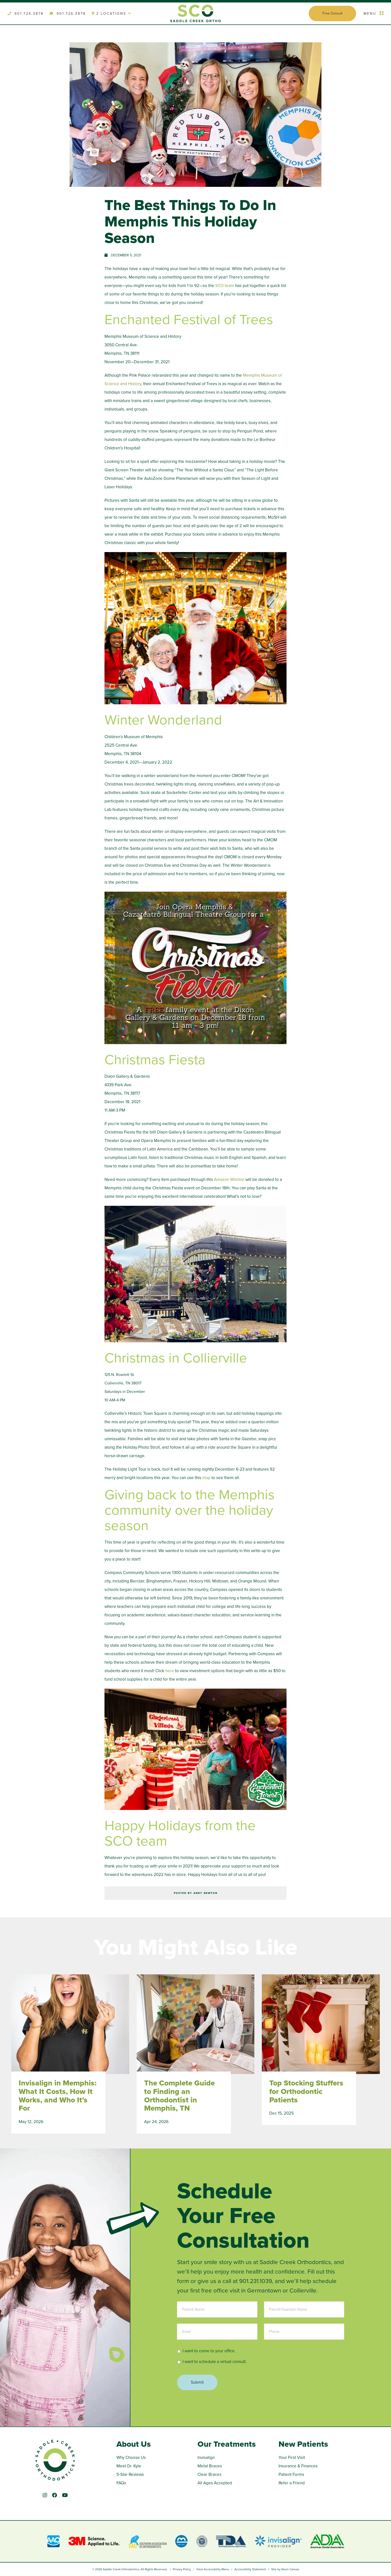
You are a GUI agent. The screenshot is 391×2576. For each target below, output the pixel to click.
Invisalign (206, 2457)
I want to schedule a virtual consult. (215, 2362)
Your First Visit (292, 2457)
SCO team (224, 286)
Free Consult (332, 13)
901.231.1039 (255, 2281)
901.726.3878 (25, 13)
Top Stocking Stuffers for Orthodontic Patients (306, 2091)
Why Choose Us (131, 2457)
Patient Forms (291, 2474)
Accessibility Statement (250, 2569)
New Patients (303, 2444)
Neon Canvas (290, 2569)
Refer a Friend (292, 2483)
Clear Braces (209, 2474)
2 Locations (112, 13)
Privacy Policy (182, 2569)
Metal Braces (209, 2466)
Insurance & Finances (298, 2466)
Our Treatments (226, 2444)
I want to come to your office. (209, 2351)
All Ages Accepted (214, 2483)
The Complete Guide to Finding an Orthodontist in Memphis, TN (179, 2096)
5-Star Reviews (130, 2474)
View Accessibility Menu (212, 2569)
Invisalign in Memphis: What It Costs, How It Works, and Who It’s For (58, 2096)
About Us (133, 2444)
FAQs (121, 2483)
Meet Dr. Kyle (128, 2466)
